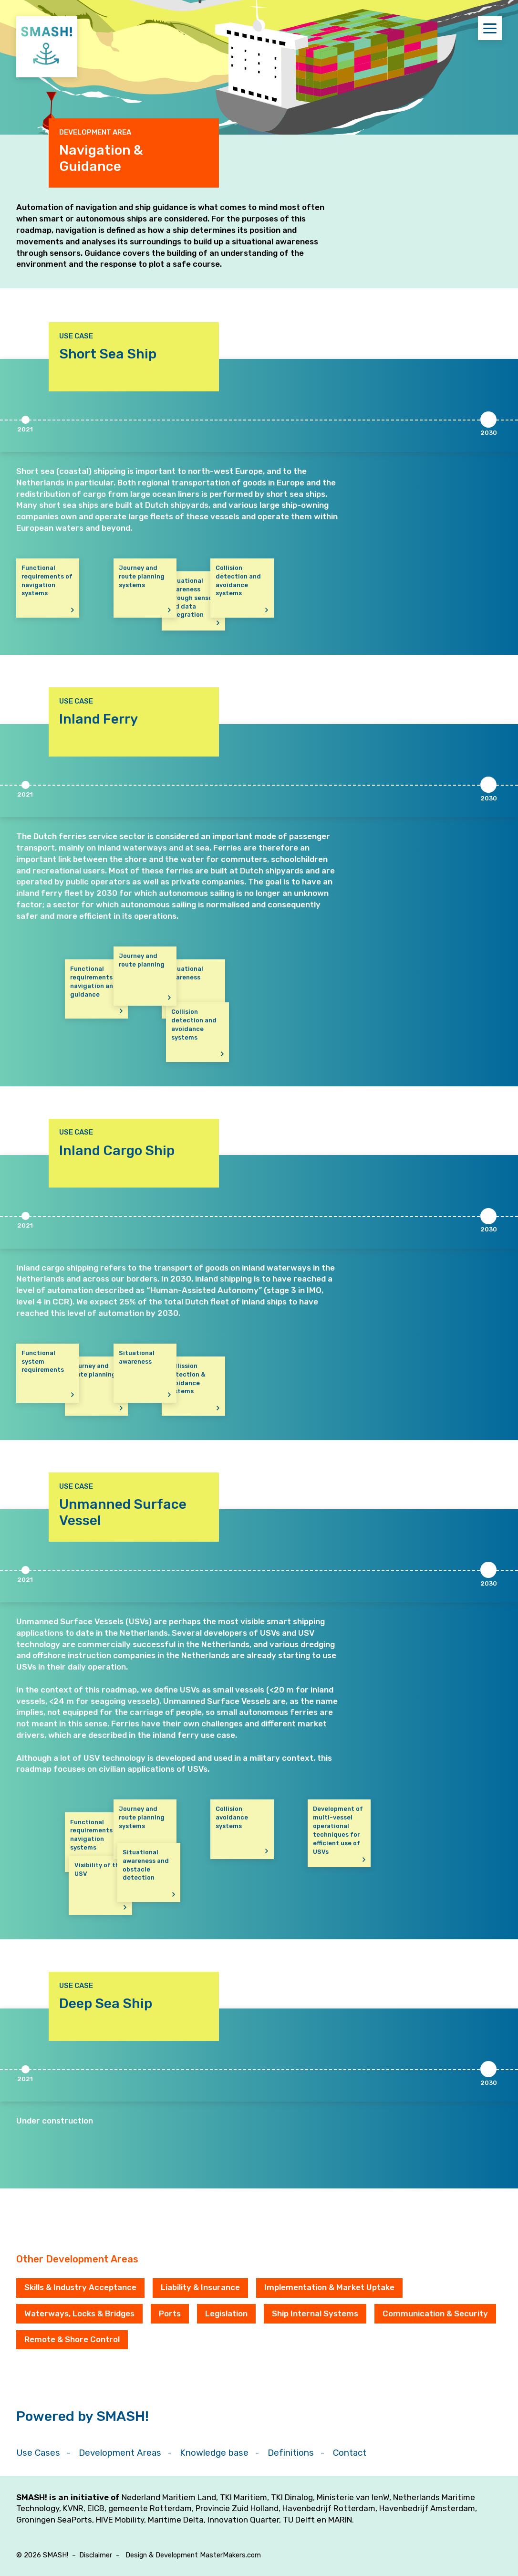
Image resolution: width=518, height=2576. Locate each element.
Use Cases (38, 2453)
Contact (349, 2453)
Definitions (291, 2453)
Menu (492, 27)
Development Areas (120, 2453)
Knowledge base (214, 2453)
